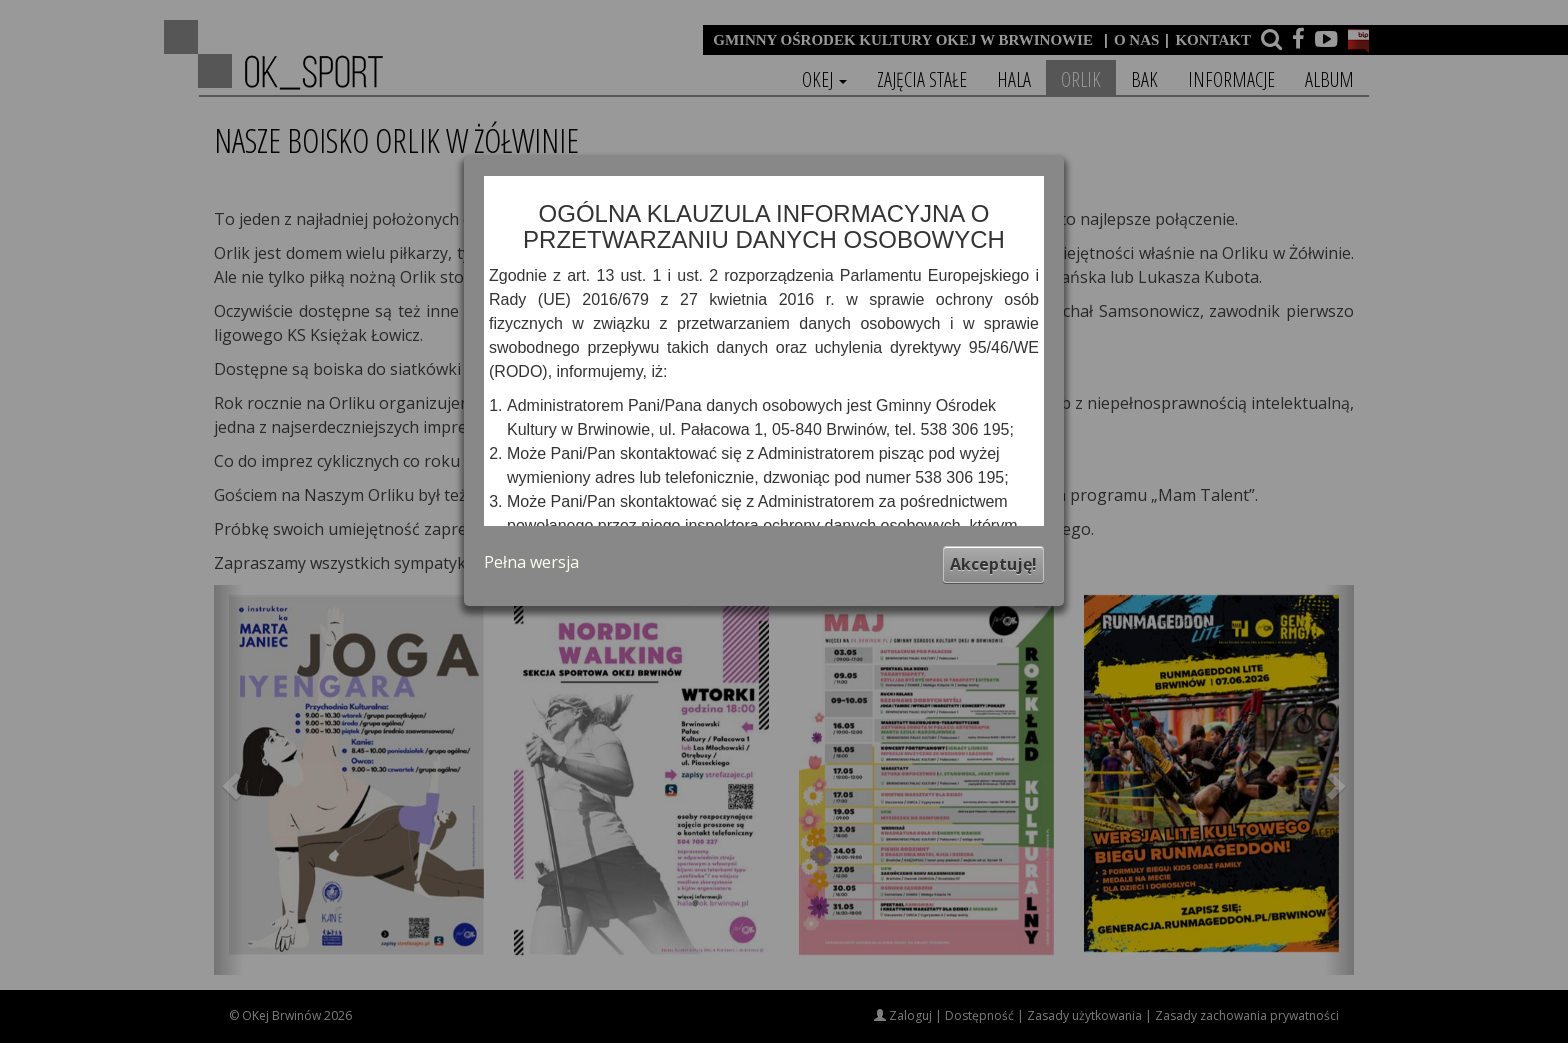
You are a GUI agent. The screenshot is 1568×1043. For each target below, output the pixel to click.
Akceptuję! (993, 564)
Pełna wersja (531, 562)
